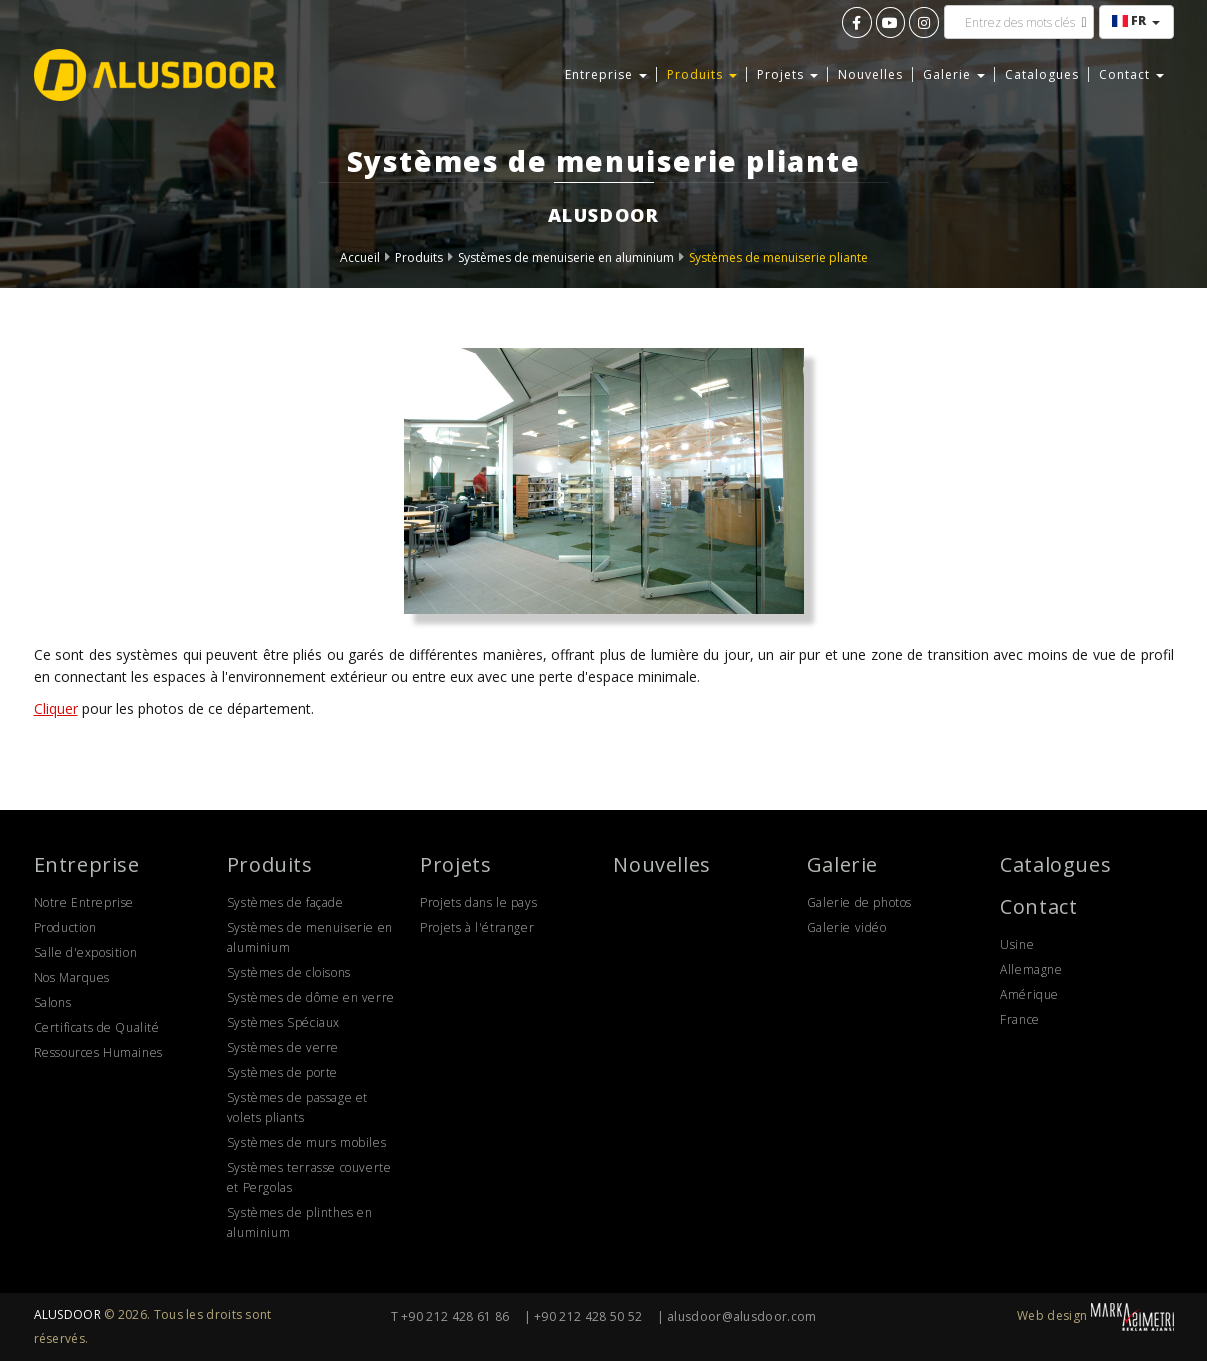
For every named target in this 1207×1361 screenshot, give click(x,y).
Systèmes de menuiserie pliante (778, 257)
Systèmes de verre (283, 1047)
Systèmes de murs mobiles (306, 1142)
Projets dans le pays (478, 902)
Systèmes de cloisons (289, 972)
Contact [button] (1131, 74)
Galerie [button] (954, 74)
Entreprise (87, 864)
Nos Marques (72, 977)
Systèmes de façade (285, 902)
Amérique (1029, 994)
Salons (53, 1002)
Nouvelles (870, 74)
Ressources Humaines (98, 1052)
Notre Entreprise (84, 902)
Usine (1017, 944)
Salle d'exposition (86, 952)
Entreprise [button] (606, 74)
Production (65, 927)
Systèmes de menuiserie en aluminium (566, 257)
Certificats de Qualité (97, 1027)
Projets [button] (787, 74)
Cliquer (56, 708)
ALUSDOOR (67, 1314)
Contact (1038, 906)
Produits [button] (702, 74)
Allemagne (1031, 969)
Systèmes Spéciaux (283, 1022)
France (1020, 1019)
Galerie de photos (859, 902)
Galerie (842, 864)
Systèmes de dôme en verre (311, 997)
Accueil (360, 257)
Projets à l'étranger (477, 927)
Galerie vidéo (847, 927)
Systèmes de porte (282, 1072)
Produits (419, 257)
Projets (455, 864)
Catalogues (1042, 74)
